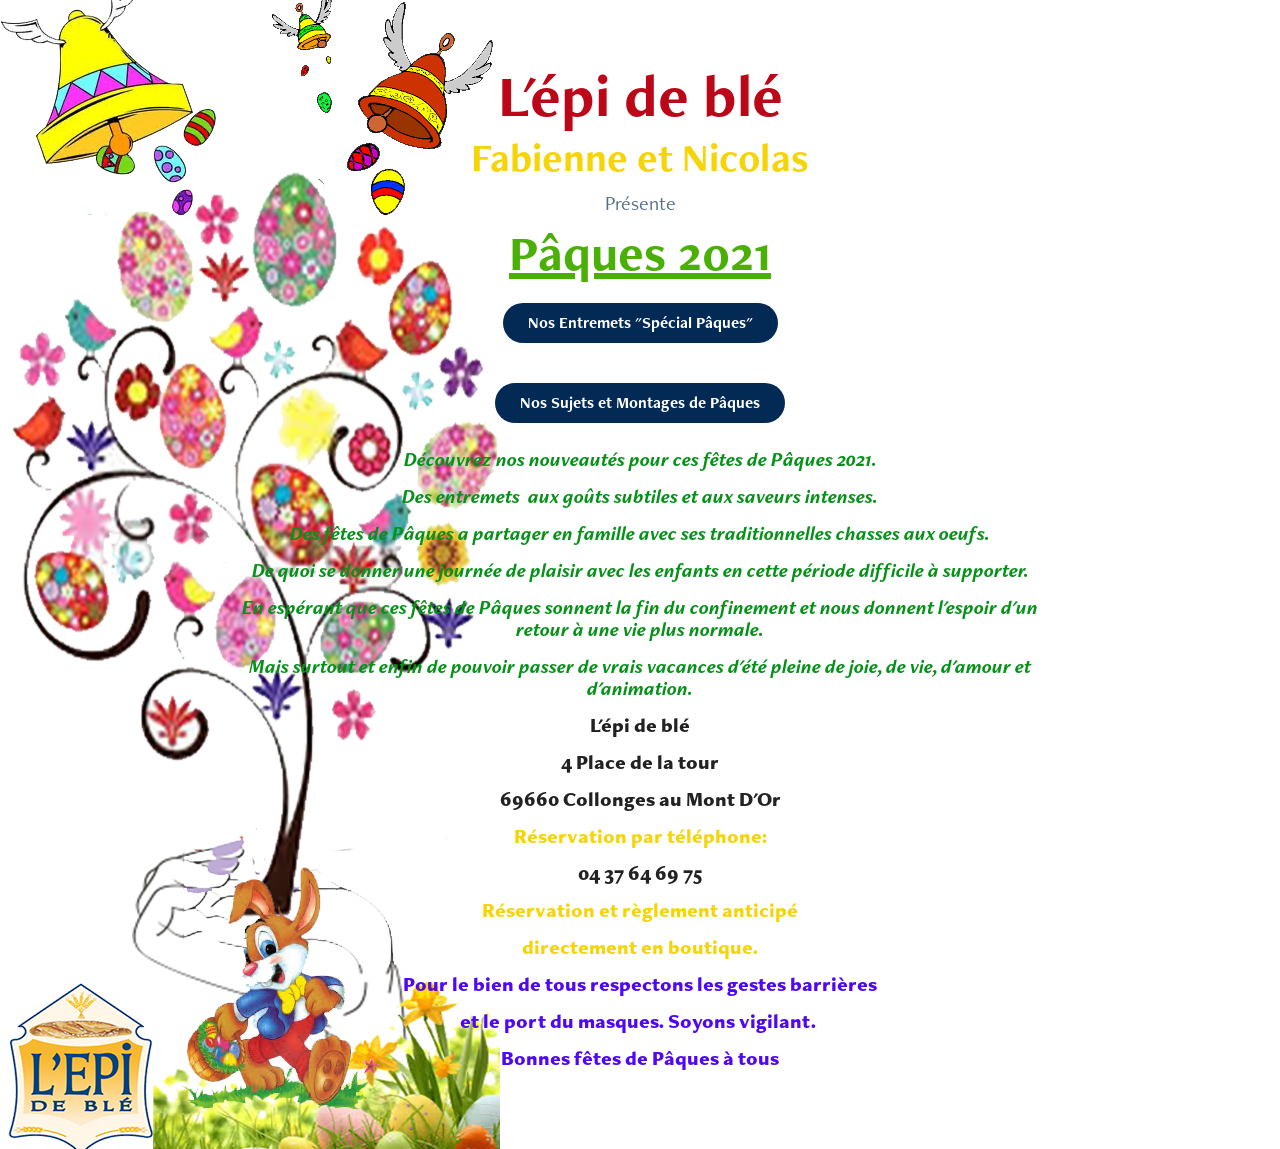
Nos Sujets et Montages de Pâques (640, 402)
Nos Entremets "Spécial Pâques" (640, 322)
